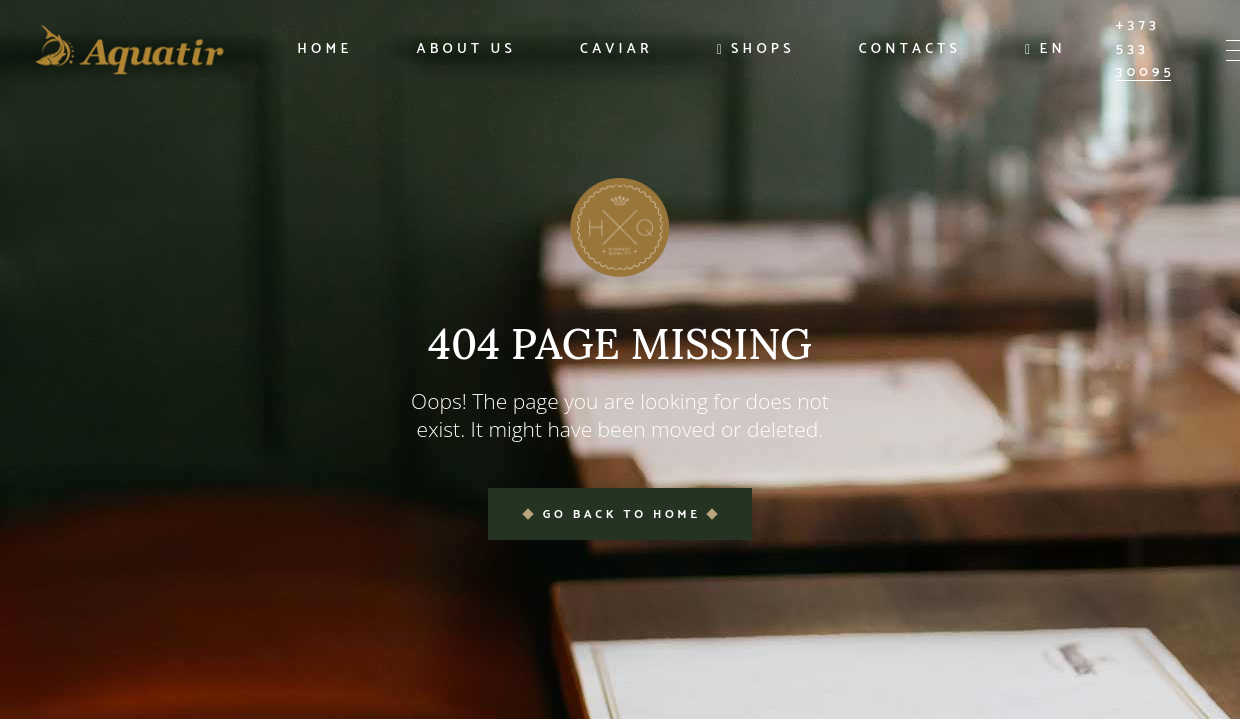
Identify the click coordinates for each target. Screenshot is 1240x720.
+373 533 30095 (1145, 49)
